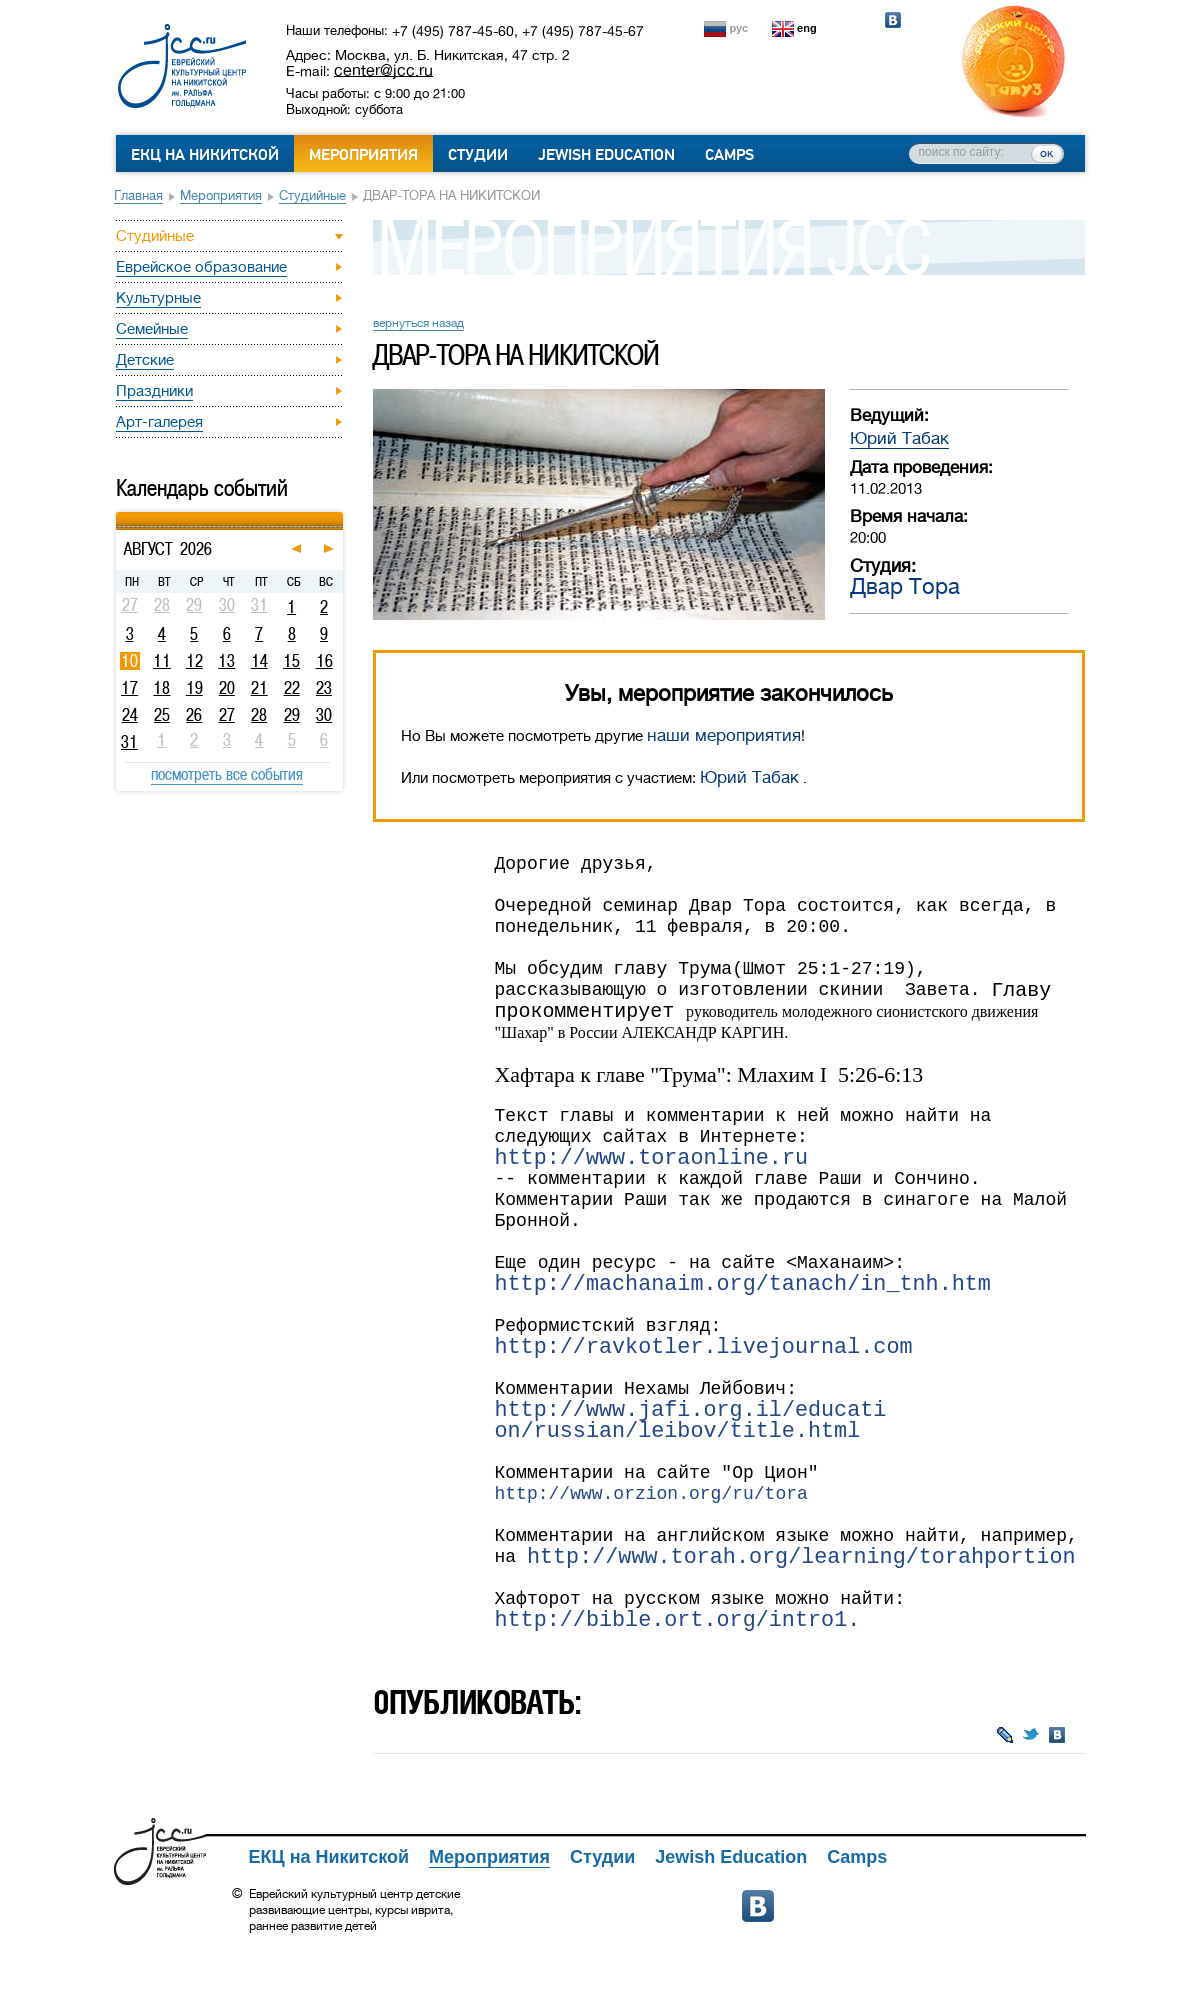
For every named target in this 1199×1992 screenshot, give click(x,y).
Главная (138, 195)
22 (292, 688)
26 (194, 715)
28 (259, 715)
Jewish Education (606, 155)
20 (227, 688)
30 (324, 715)
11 (162, 661)
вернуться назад (418, 323)
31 (129, 742)
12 (194, 661)
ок (1046, 153)
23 (324, 688)
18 (161, 688)
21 (259, 688)
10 (129, 661)
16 (324, 661)
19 (194, 688)
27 (227, 715)
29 (292, 715)
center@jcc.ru (383, 70)
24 (130, 715)
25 (162, 715)
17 (129, 688)
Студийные (312, 195)
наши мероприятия (724, 735)
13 (226, 661)
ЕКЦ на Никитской (205, 155)
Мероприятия (363, 155)
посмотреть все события (227, 774)
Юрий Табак (899, 438)
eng (807, 28)
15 (291, 661)
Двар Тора (905, 586)
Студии (478, 155)
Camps (729, 155)
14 (259, 661)
